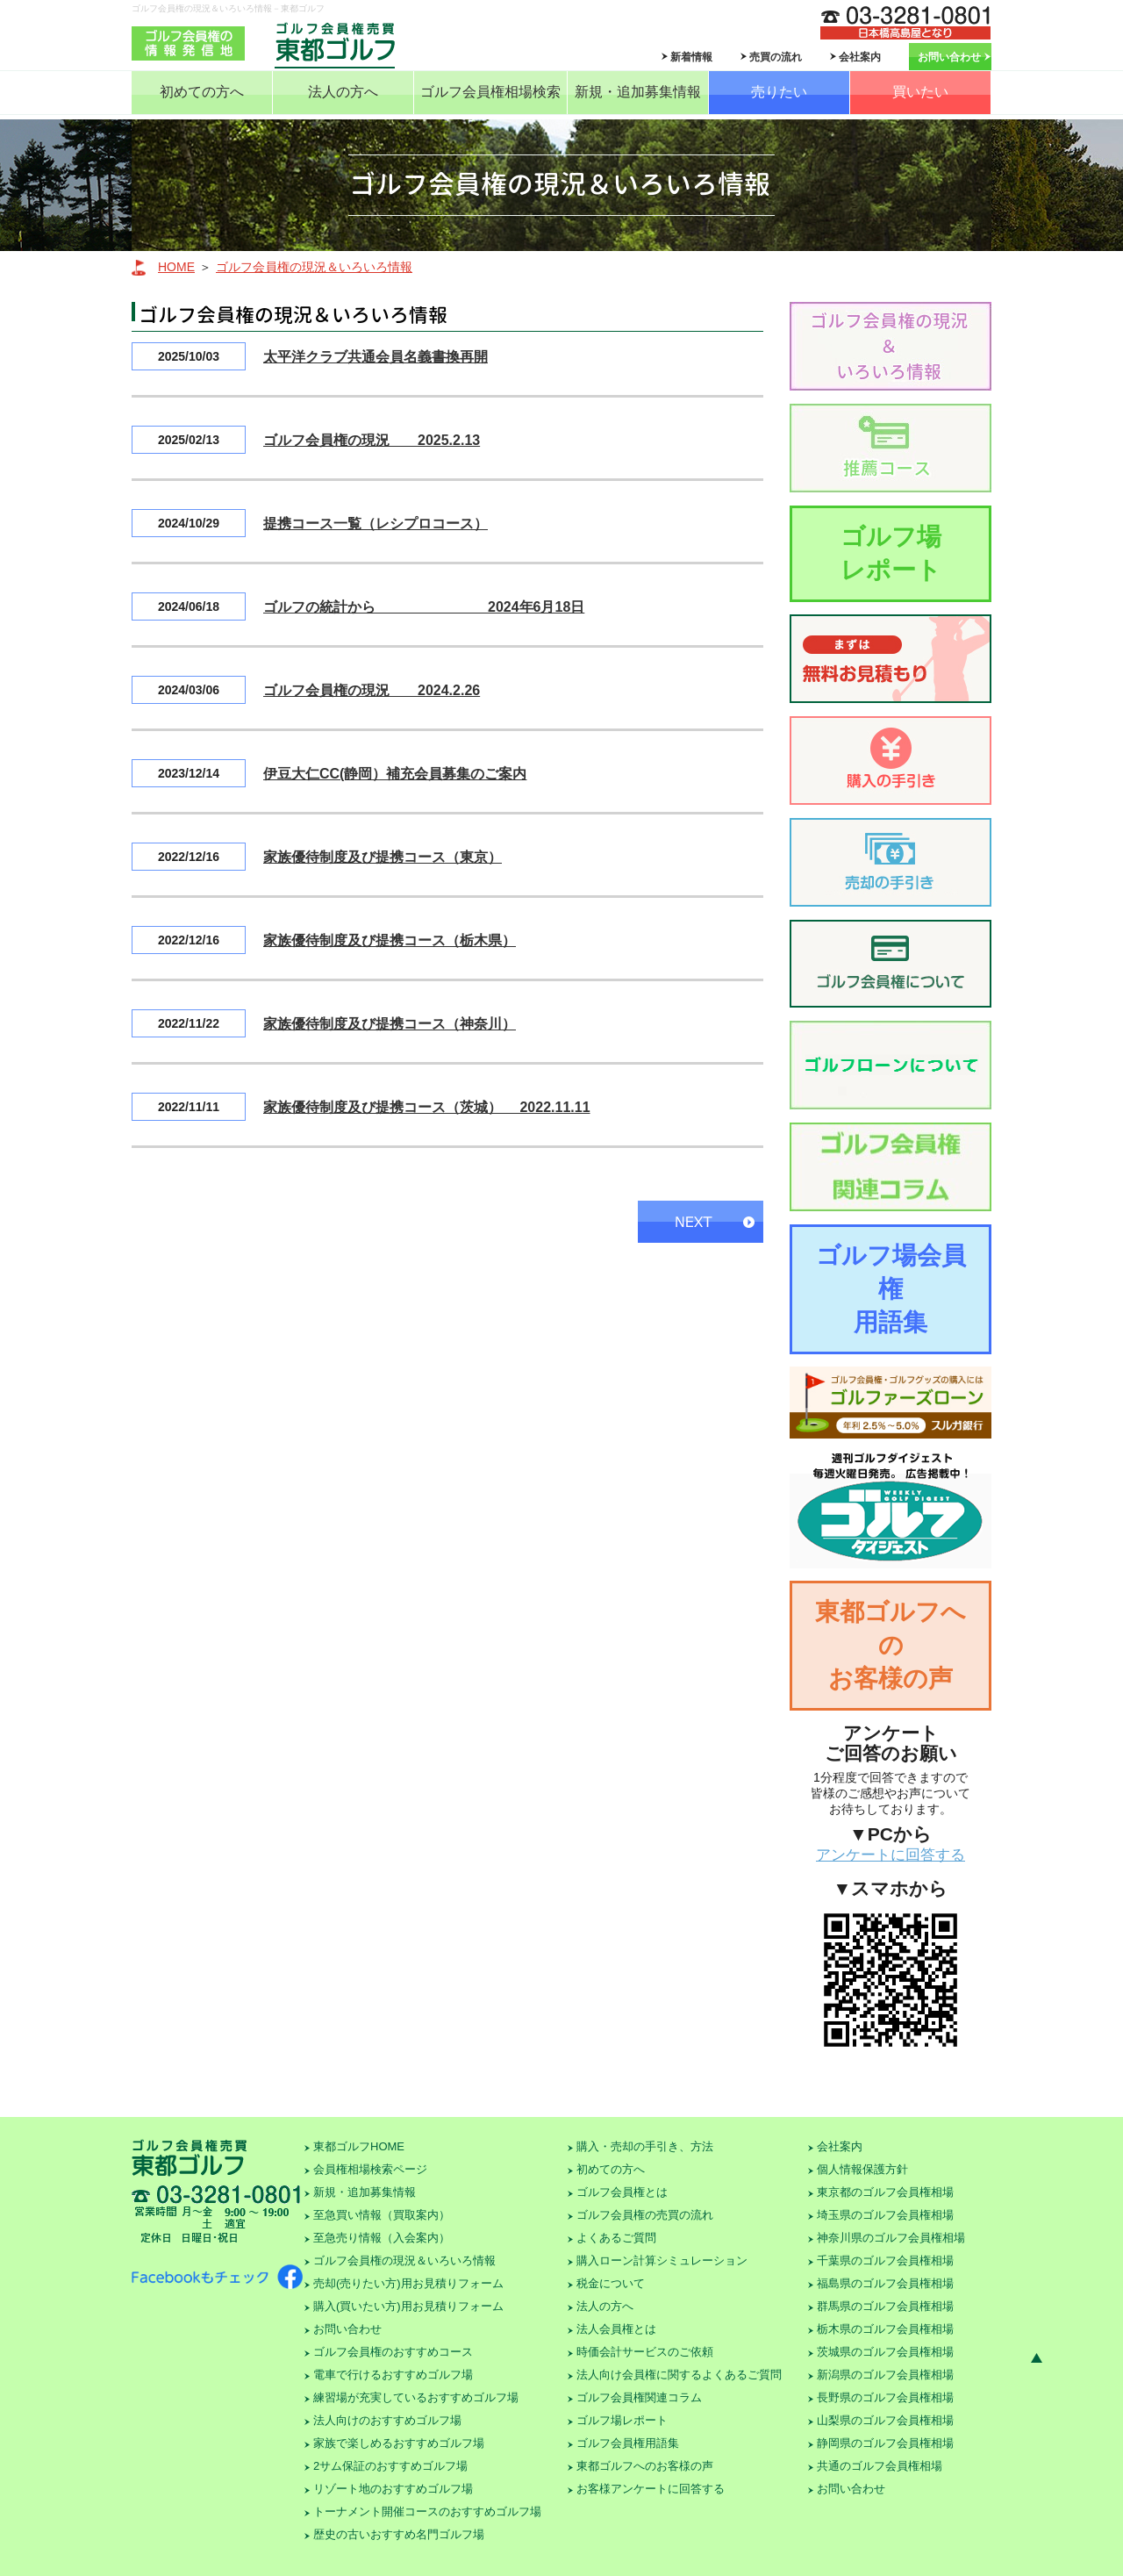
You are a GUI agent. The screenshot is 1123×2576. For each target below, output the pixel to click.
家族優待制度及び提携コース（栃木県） (389, 940)
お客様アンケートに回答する (650, 2488)
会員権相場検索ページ (370, 2169)
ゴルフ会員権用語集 (627, 2443)
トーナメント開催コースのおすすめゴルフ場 (427, 2511)
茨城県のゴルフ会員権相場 (885, 2351)
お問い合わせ (949, 57)
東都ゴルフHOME (358, 2146)
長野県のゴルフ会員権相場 (885, 2397)
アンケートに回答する (890, 1855)
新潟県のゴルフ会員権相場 (885, 2374)
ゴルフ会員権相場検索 (490, 91)
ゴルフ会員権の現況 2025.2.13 (371, 440)
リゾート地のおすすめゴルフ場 (393, 2488)
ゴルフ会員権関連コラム (639, 2397)
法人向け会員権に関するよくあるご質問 (679, 2374)
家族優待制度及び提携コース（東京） (382, 857)
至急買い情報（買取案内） (381, 2214)
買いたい (920, 91)
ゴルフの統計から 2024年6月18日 (423, 606)
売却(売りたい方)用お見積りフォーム (408, 2283)
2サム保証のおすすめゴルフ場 (390, 2465)
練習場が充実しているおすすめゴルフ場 (416, 2397)
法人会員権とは (616, 2329)
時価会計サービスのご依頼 (644, 2351)
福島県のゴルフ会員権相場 (885, 2283)
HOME (176, 267)
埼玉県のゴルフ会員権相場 (885, 2214)
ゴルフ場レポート (890, 553)
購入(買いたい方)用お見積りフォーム (408, 2306)
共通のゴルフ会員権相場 (879, 2465)
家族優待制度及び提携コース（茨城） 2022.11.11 (426, 1107)
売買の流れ (775, 57)
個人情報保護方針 (862, 2169)
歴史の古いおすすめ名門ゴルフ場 (398, 2534)
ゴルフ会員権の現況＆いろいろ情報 (314, 267)
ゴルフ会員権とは (622, 2192)
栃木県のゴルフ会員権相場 (885, 2329)
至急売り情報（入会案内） (381, 2237)
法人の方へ (343, 91)
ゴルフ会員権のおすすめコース (393, 2351)
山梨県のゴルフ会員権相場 (885, 2420)
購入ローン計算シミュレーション (661, 2260)
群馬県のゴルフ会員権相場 (885, 2306)
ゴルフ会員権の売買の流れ (644, 2214)
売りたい (779, 91)
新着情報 (691, 57)
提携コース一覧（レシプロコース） (375, 523)
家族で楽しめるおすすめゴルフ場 (398, 2443)
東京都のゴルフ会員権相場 (885, 2192)
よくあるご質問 (616, 2237)
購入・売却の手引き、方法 (644, 2146)
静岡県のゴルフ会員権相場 (885, 2443)
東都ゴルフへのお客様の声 (890, 1645)
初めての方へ (202, 91)
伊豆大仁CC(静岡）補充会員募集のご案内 (394, 773)
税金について (610, 2283)
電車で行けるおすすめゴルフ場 (393, 2374)
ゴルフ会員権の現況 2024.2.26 (371, 690)
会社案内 (860, 57)
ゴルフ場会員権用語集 (891, 1289)
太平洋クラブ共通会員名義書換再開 (375, 356)
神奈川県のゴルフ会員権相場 (891, 2237)
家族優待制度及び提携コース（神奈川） (389, 1023)
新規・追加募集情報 (638, 91)
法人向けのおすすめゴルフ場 (387, 2420)
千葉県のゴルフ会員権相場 (885, 2260)
